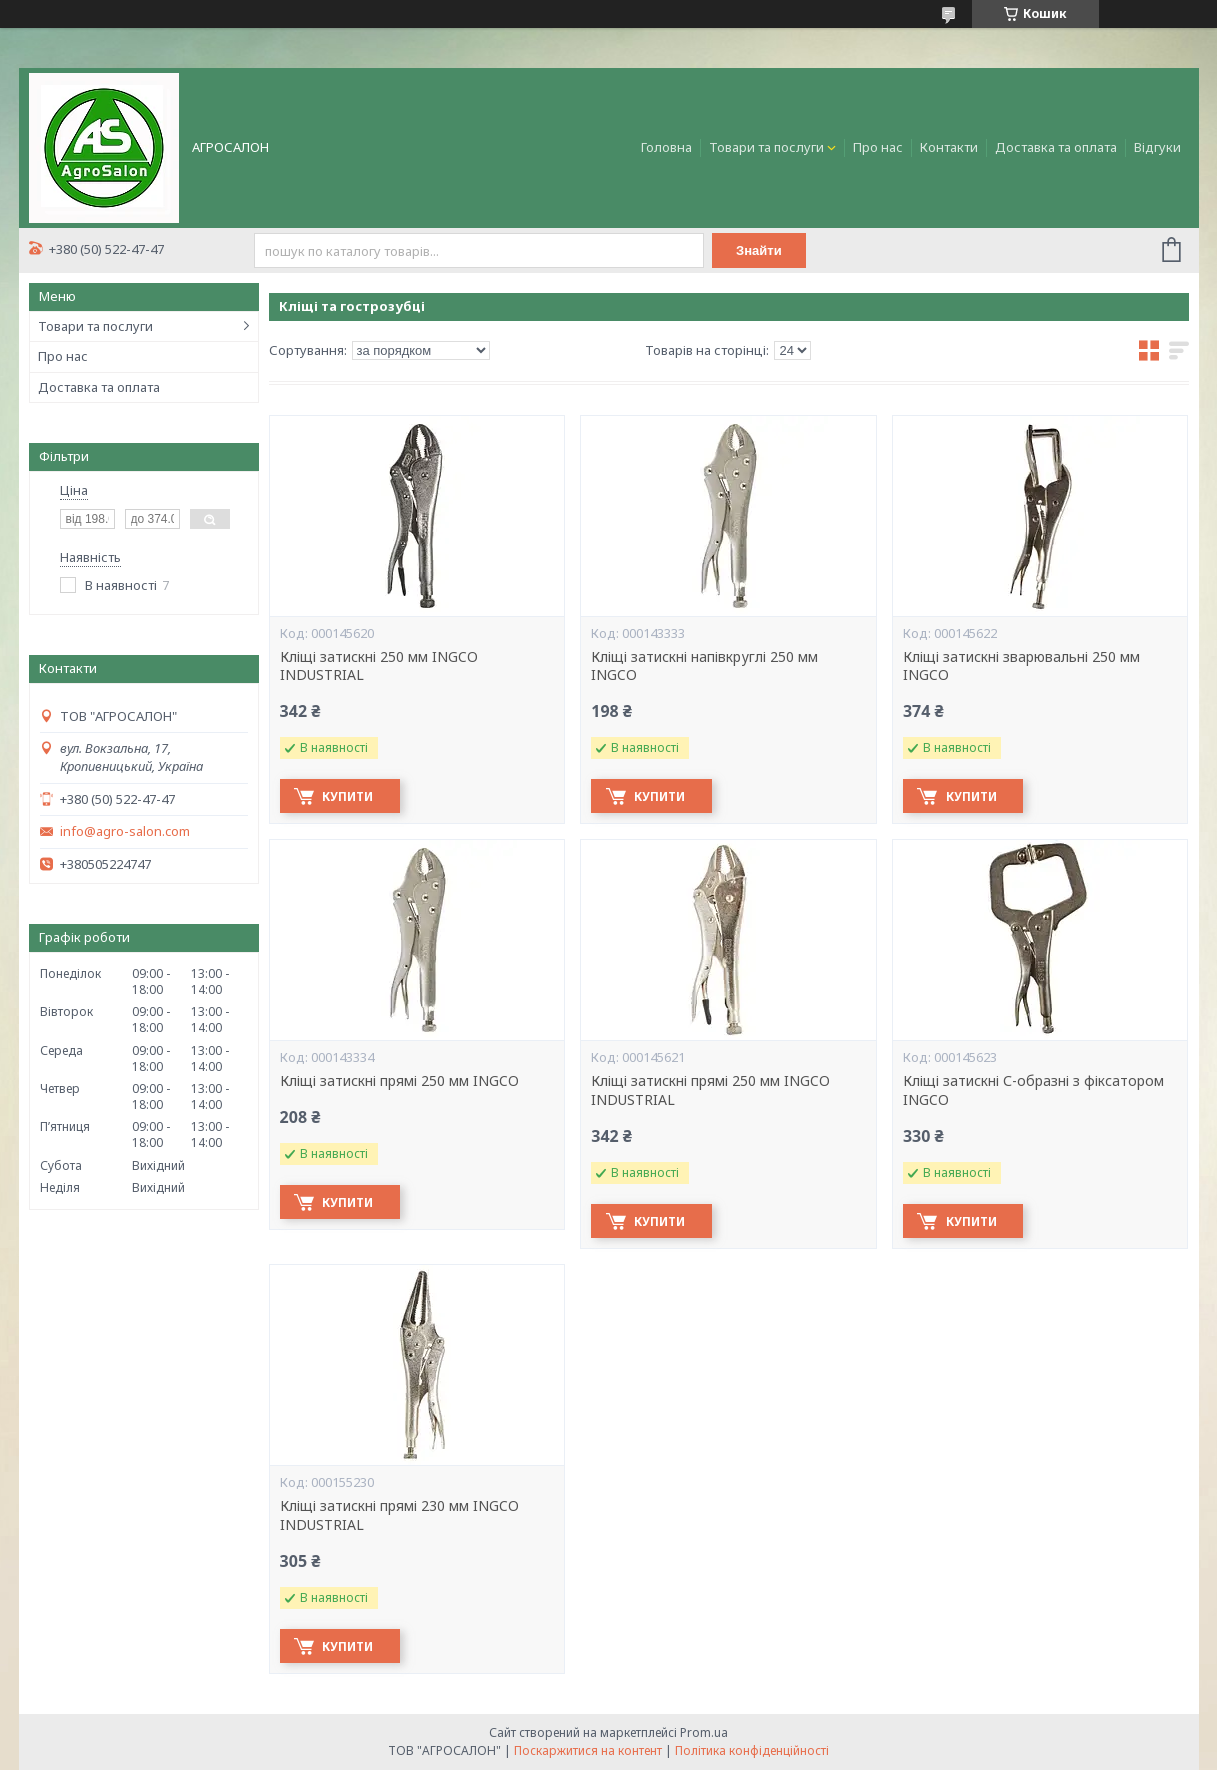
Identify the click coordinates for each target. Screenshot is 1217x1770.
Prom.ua (704, 1732)
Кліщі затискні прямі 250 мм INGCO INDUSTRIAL (710, 1090)
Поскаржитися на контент (588, 1750)
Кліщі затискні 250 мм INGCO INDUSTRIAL (379, 666)
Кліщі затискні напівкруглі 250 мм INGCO (704, 666)
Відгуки (1157, 147)
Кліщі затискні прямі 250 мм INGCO (399, 1081)
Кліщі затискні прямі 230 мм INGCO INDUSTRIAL (399, 1515)
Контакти (949, 147)
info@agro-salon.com (125, 831)
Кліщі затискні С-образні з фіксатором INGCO (1033, 1090)
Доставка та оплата (1056, 147)
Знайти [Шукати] (760, 250)
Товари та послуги (766, 147)
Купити (350, 796)
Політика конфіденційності (752, 1750)
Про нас (878, 147)
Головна (666, 147)
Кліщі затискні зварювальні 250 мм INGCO (1021, 666)
